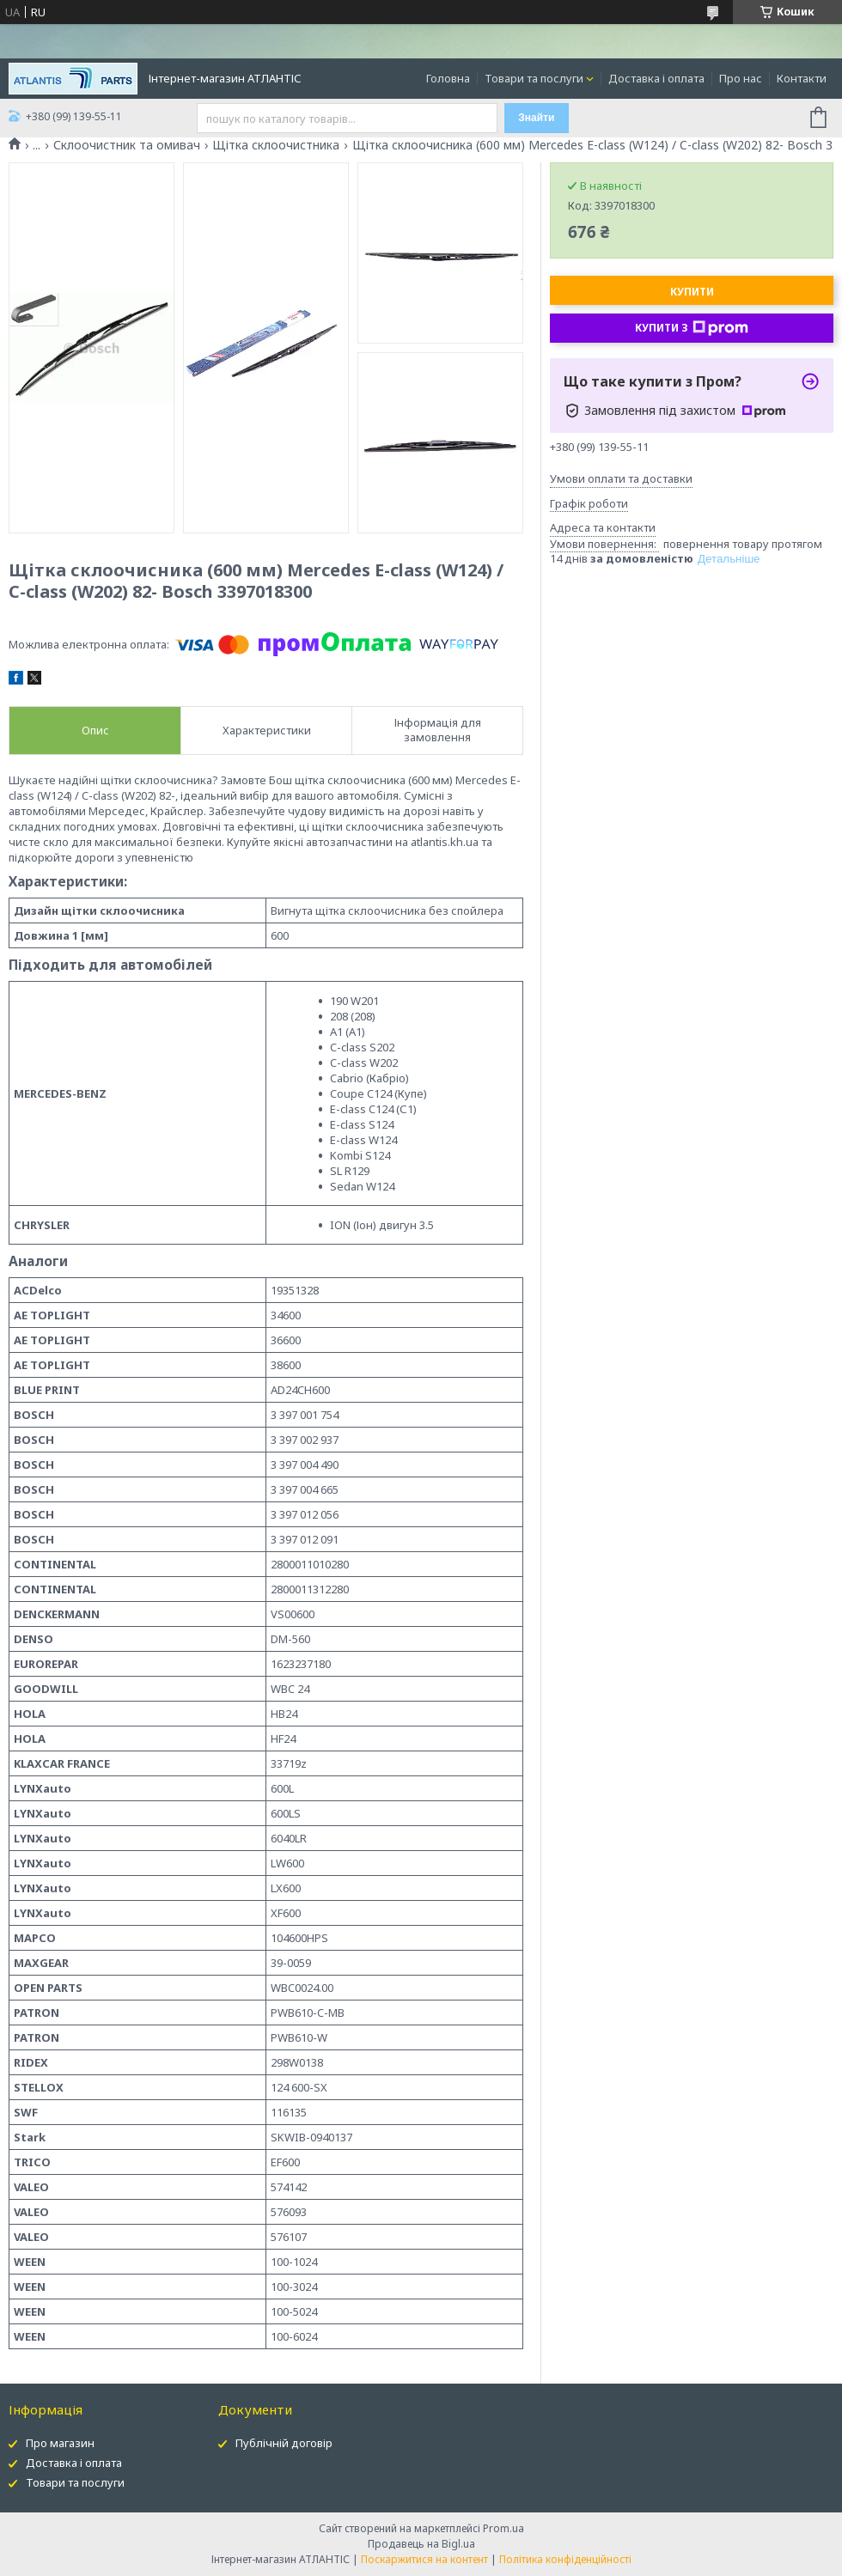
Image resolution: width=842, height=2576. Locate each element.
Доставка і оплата (656, 78)
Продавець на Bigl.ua (421, 2543)
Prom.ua (503, 2528)
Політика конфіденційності (565, 2559)
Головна (448, 78)
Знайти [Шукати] (536, 118)
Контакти (802, 78)
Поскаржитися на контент (424, 2559)
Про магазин (60, 2443)
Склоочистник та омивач (126, 145)
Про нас (740, 78)
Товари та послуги (534, 78)
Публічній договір (284, 2443)
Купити (692, 291)
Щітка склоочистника (275, 145)
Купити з (691, 328)
